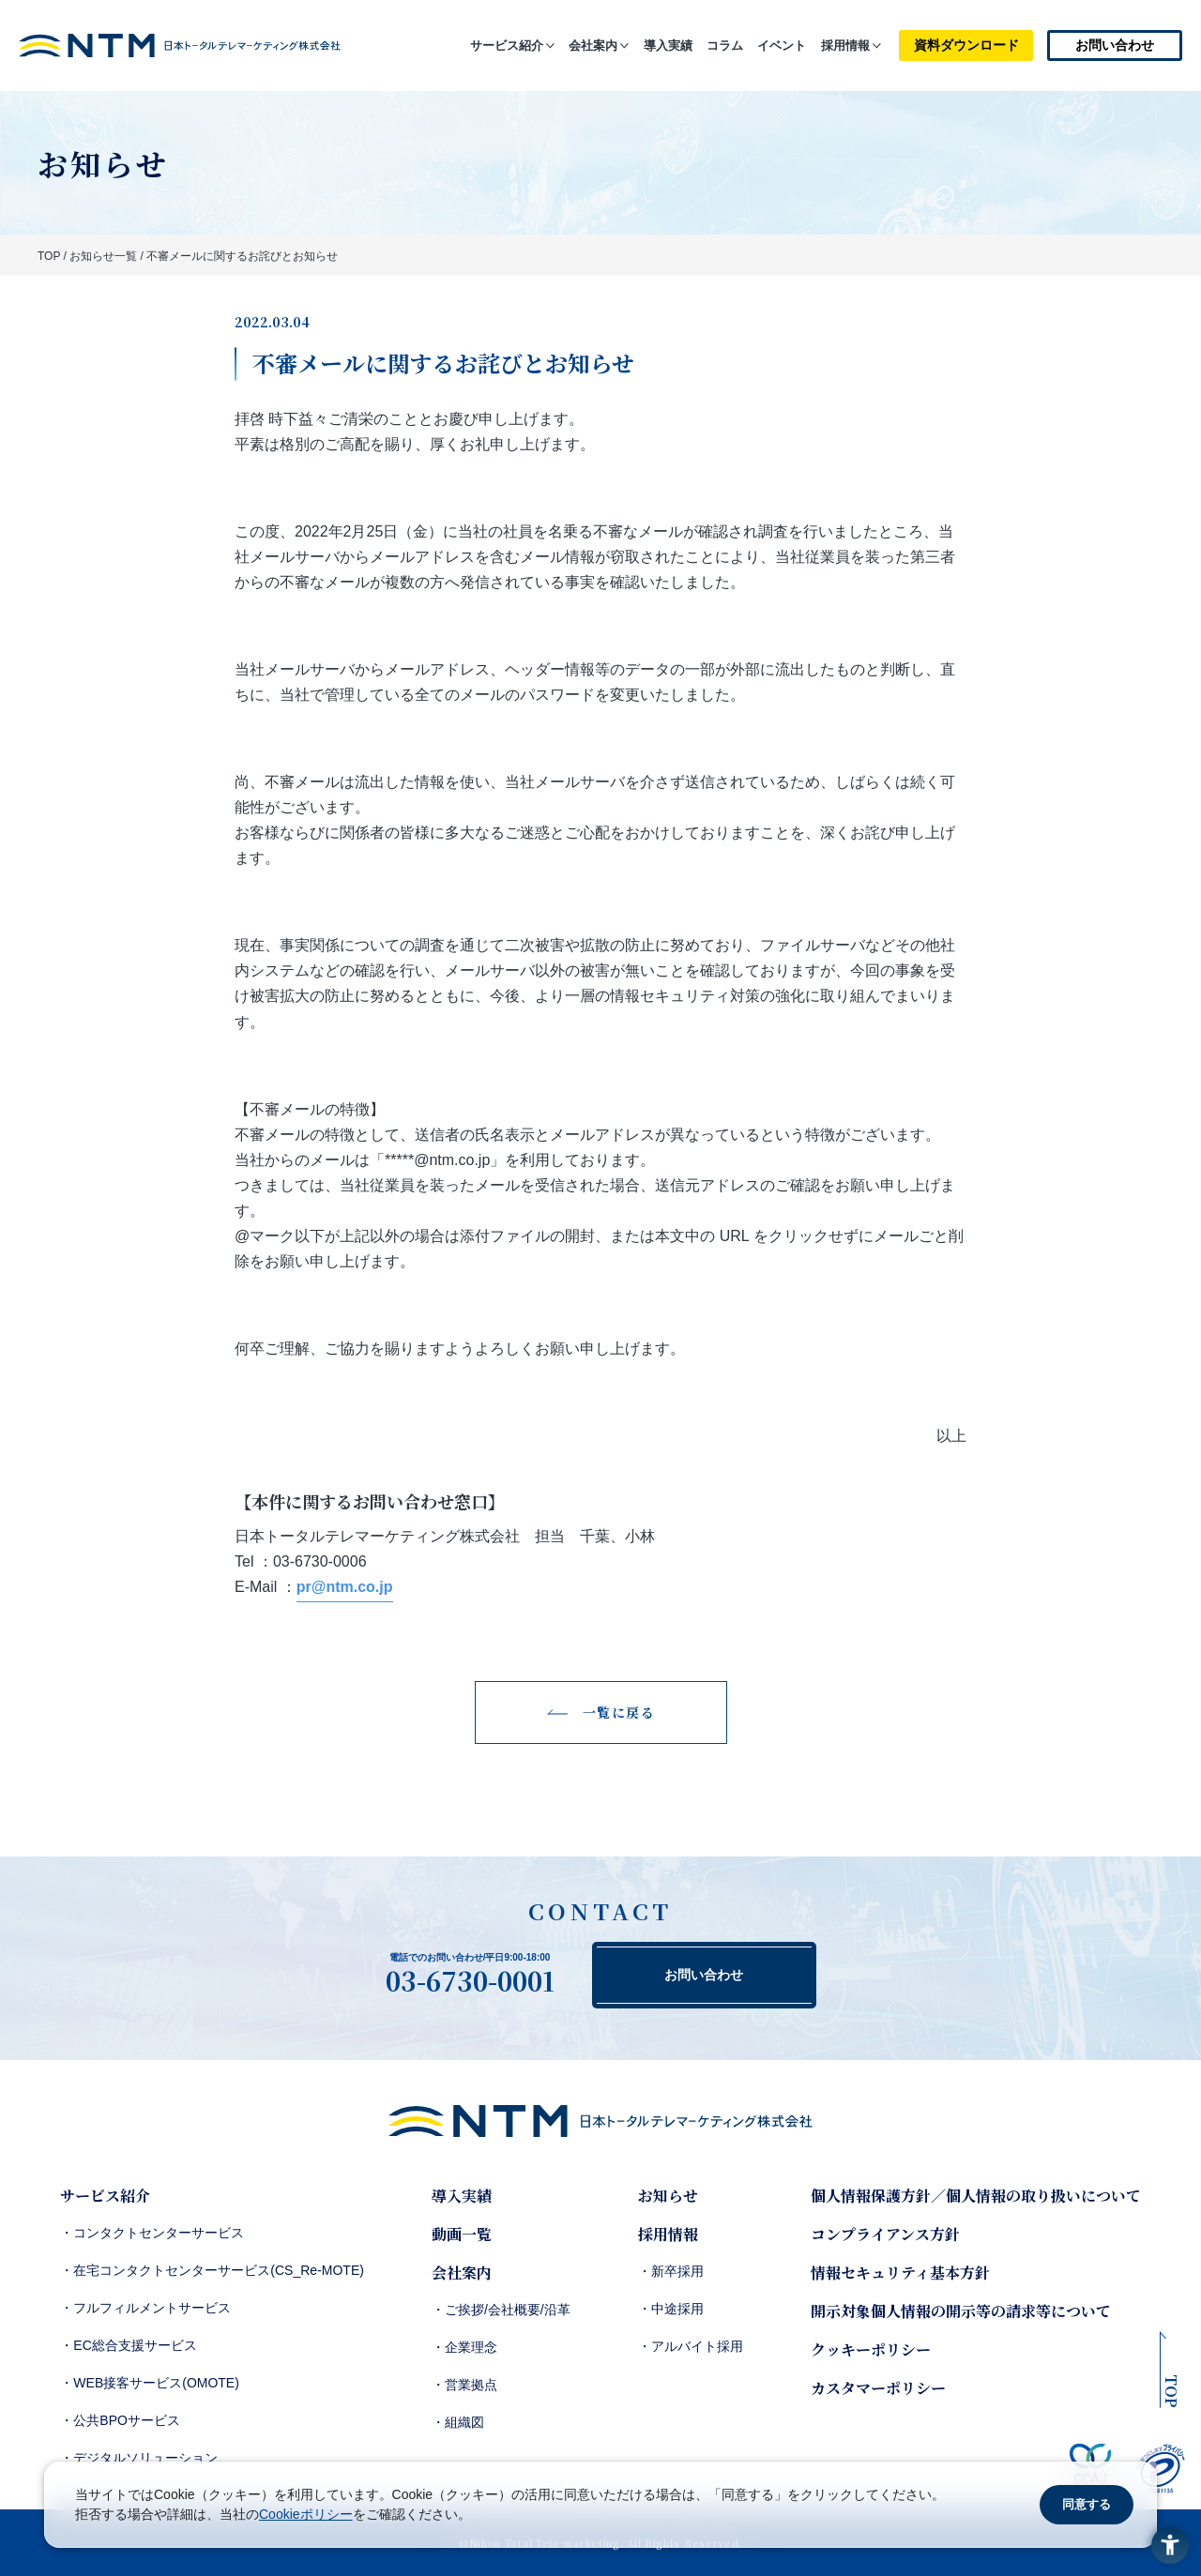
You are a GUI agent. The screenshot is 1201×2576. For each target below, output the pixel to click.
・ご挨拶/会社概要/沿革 (501, 2309)
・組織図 (458, 2422)
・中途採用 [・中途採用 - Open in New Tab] (671, 2308)
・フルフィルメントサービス (145, 2307)
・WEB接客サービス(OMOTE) (149, 2382)
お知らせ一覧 (103, 256)
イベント (781, 45)
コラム (725, 45)
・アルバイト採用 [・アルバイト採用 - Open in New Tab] (690, 2346)
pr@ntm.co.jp (344, 1587)
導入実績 (668, 45)
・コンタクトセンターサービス (152, 2232)
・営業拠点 (464, 2384)
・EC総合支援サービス (128, 2345)
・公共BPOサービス (120, 2420)
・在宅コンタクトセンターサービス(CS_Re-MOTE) (212, 2270)
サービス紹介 (506, 45)
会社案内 (593, 45)
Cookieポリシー (306, 2514)
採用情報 (845, 45)
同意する (1086, 2504)
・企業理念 (464, 2347)
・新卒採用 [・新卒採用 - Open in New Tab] (671, 2271)
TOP (49, 256)
